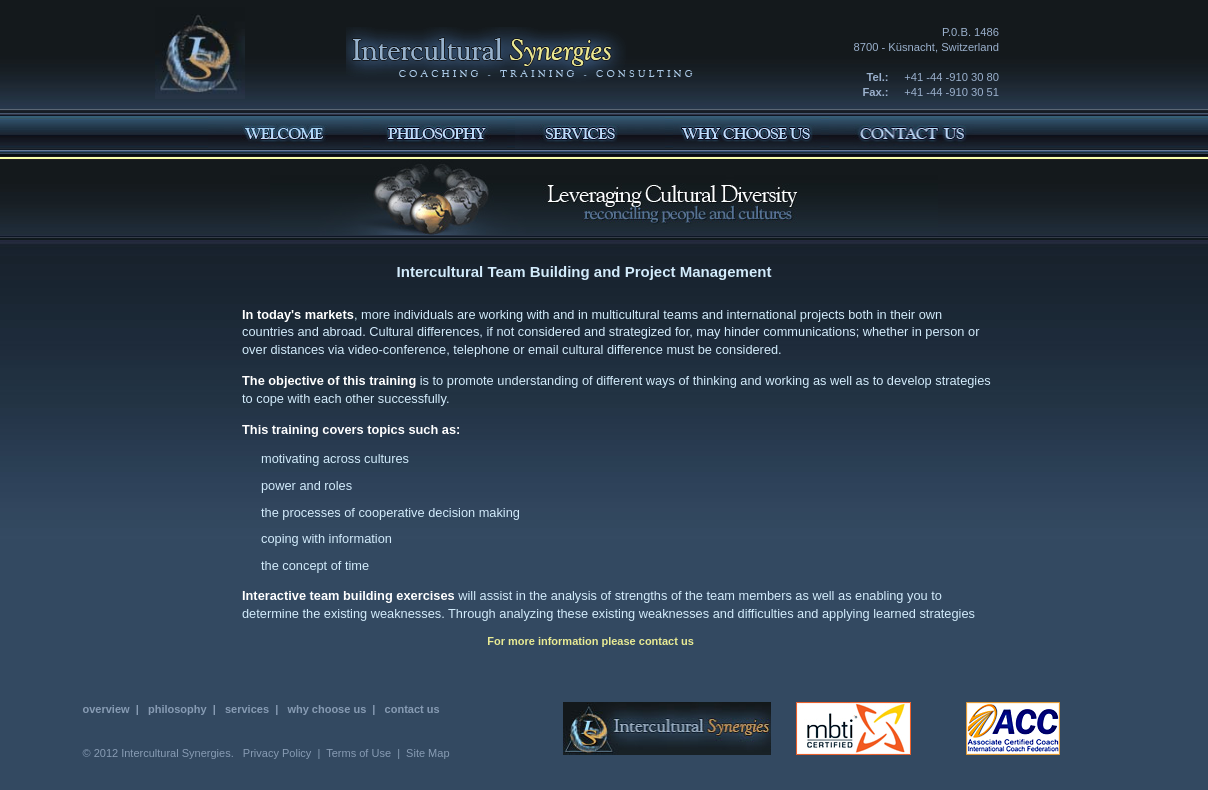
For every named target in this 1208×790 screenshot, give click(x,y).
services (247, 709)
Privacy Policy (277, 753)
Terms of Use (358, 753)
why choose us (326, 709)
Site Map (427, 753)
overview (106, 709)
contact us (666, 641)
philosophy (177, 709)
